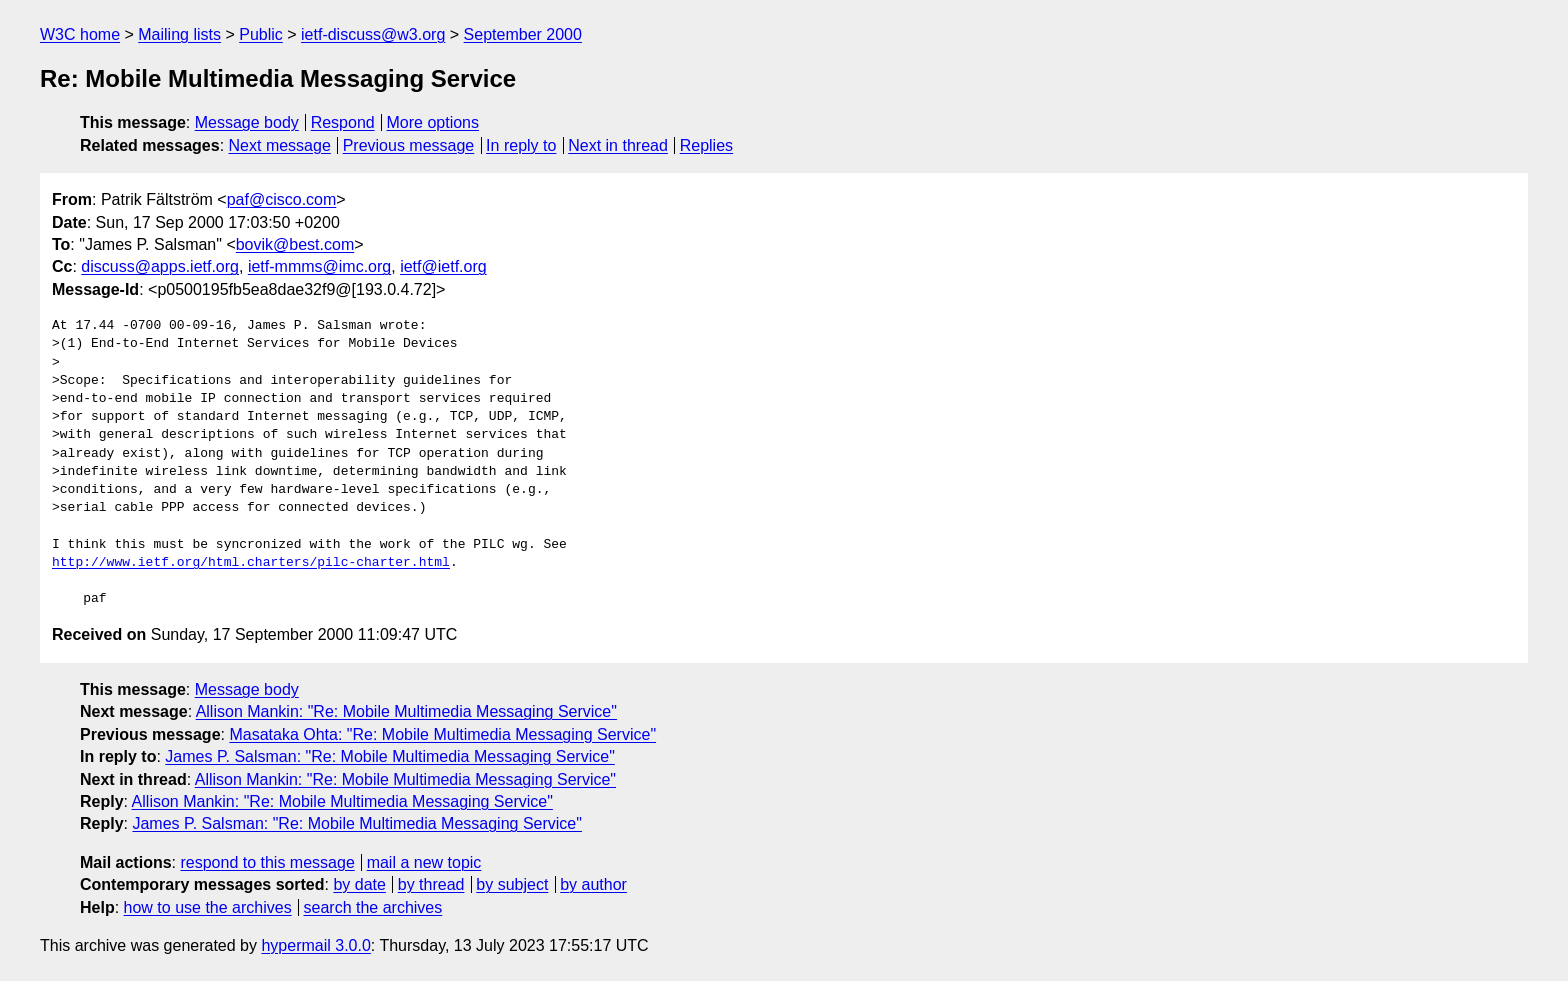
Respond (343, 122)
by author (593, 884)
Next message (280, 145)
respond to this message (267, 862)
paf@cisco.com (282, 199)
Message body (247, 122)
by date (359, 884)
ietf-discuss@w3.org (373, 34)
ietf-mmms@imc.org (319, 266)
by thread (431, 884)
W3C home (80, 34)
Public (261, 34)
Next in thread (618, 145)
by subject (512, 884)
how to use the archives (208, 907)
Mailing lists (179, 34)
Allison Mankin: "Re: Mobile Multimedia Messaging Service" (406, 711)
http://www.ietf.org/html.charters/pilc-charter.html (251, 563)
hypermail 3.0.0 (315, 945)
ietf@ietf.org (443, 266)
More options (433, 122)
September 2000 (523, 34)
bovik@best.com (295, 244)
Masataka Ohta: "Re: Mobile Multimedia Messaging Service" (442, 734)
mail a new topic (424, 862)
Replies (706, 145)
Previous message (409, 145)
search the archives (373, 907)
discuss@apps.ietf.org (160, 266)
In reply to (521, 145)
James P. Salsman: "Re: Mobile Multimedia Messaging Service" (389, 756)
